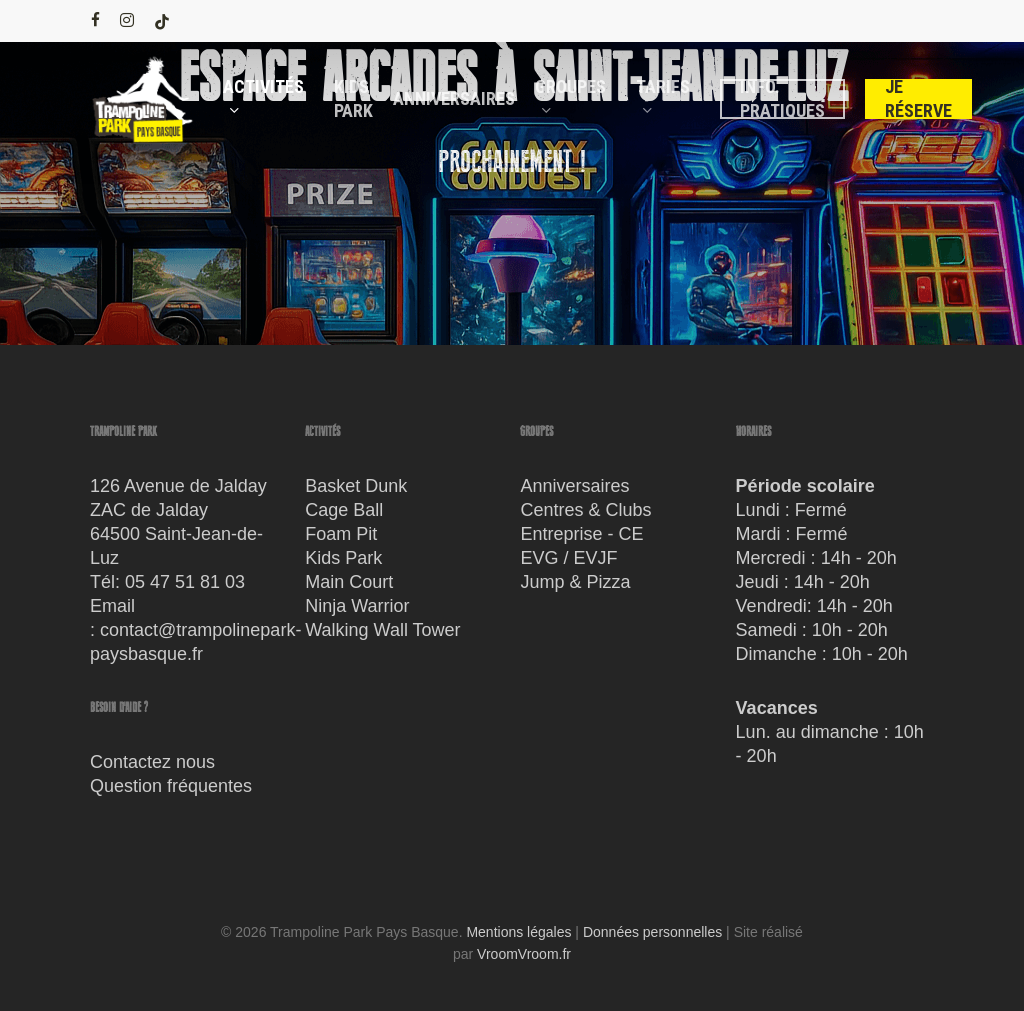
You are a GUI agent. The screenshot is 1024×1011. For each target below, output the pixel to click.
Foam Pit (341, 534)
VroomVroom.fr (524, 954)
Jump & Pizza (575, 582)
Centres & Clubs (585, 510)
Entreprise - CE (581, 534)
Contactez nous (152, 762)
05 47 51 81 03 (185, 582)
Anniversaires (574, 486)
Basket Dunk (356, 486)
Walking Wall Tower (382, 630)
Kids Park (343, 558)
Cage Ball (344, 510)
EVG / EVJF (568, 558)
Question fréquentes (171, 786)
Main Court (349, 582)
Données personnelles (652, 932)
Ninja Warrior (357, 606)
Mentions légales (518, 932)
